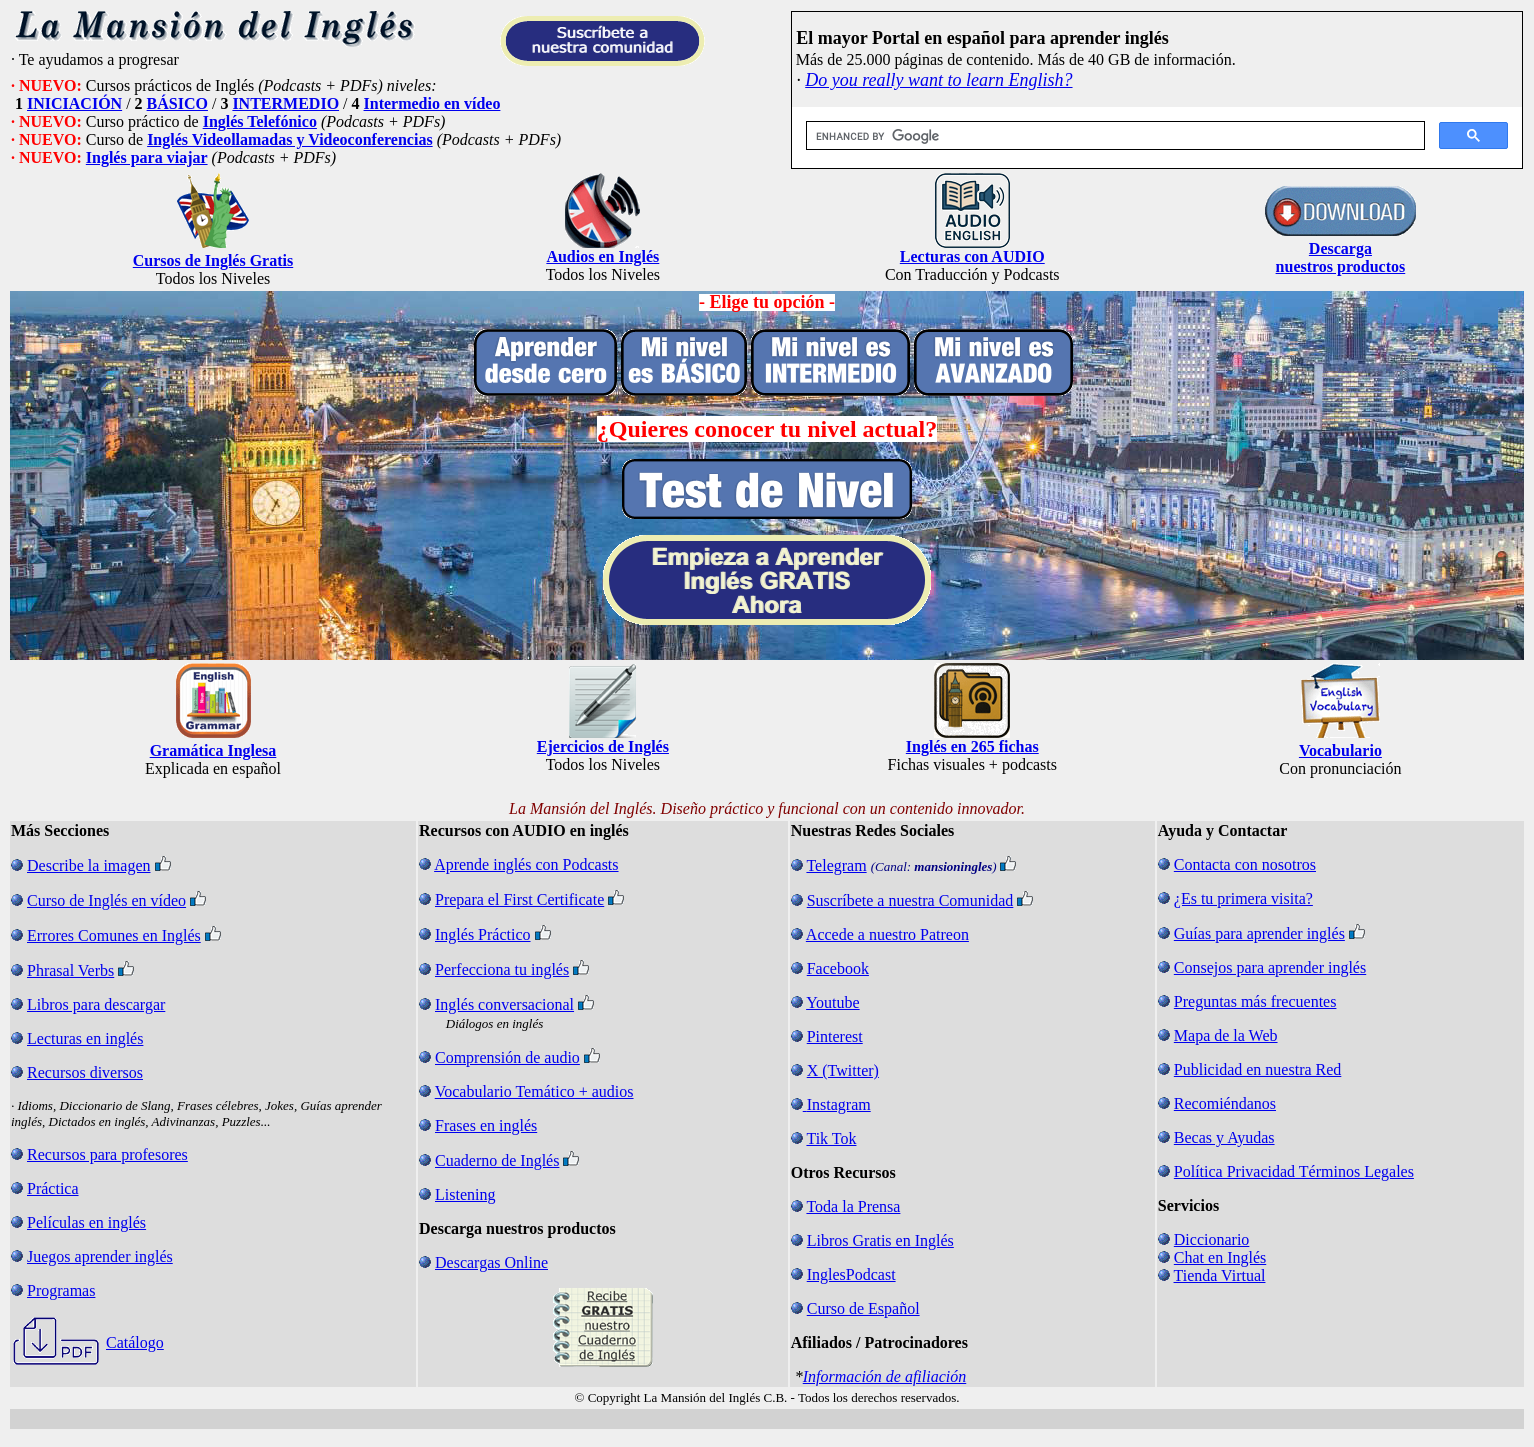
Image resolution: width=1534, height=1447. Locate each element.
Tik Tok (831, 1138)
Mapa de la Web (1226, 1035)
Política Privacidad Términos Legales (1294, 1171)
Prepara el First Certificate (519, 899)
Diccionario (1212, 1239)
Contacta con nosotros (1245, 864)
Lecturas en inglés (85, 1038)
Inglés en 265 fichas (972, 746)
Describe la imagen (89, 865)
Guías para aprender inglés (1259, 933)
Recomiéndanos (1225, 1103)
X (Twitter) (843, 1070)
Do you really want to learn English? (938, 80)
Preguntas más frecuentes (1255, 1001)
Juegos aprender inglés (100, 1256)
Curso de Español (863, 1308)
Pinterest (835, 1036)
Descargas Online (491, 1262)
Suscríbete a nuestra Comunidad (910, 900)
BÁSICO (177, 103)
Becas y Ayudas (1224, 1137)
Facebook (838, 968)
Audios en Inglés (602, 256)
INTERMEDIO (285, 103)
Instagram (839, 1104)
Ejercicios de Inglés (603, 746)
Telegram (836, 865)
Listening (465, 1194)
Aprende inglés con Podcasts (526, 864)
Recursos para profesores (107, 1154)
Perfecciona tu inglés (502, 969)
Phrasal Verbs (70, 970)
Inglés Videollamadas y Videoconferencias (290, 139)
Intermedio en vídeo (432, 103)
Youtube (833, 1002)
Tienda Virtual (1220, 1275)
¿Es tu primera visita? (1243, 898)
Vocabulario (1340, 750)
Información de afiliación (885, 1376)
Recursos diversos (85, 1072)
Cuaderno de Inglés (497, 1160)
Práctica (53, 1188)
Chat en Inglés (1220, 1257)
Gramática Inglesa (213, 750)
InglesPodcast (851, 1274)
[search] (1113, 136)
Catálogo (135, 1342)
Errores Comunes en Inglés (114, 935)
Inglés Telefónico (260, 121)
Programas (61, 1290)
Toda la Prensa (853, 1206)
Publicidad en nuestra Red (1258, 1069)
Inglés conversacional (504, 1004)
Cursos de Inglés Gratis (213, 260)
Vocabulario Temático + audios (534, 1091)
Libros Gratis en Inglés (880, 1240)
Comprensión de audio (507, 1057)
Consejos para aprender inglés (1270, 967)
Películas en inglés (86, 1222)
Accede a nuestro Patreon (887, 934)
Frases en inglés (486, 1125)
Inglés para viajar (147, 157)
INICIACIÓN (74, 103)
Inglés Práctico (483, 934)
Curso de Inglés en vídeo (106, 900)
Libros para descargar (96, 1004)
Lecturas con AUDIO (972, 256)
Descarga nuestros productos (1341, 257)
